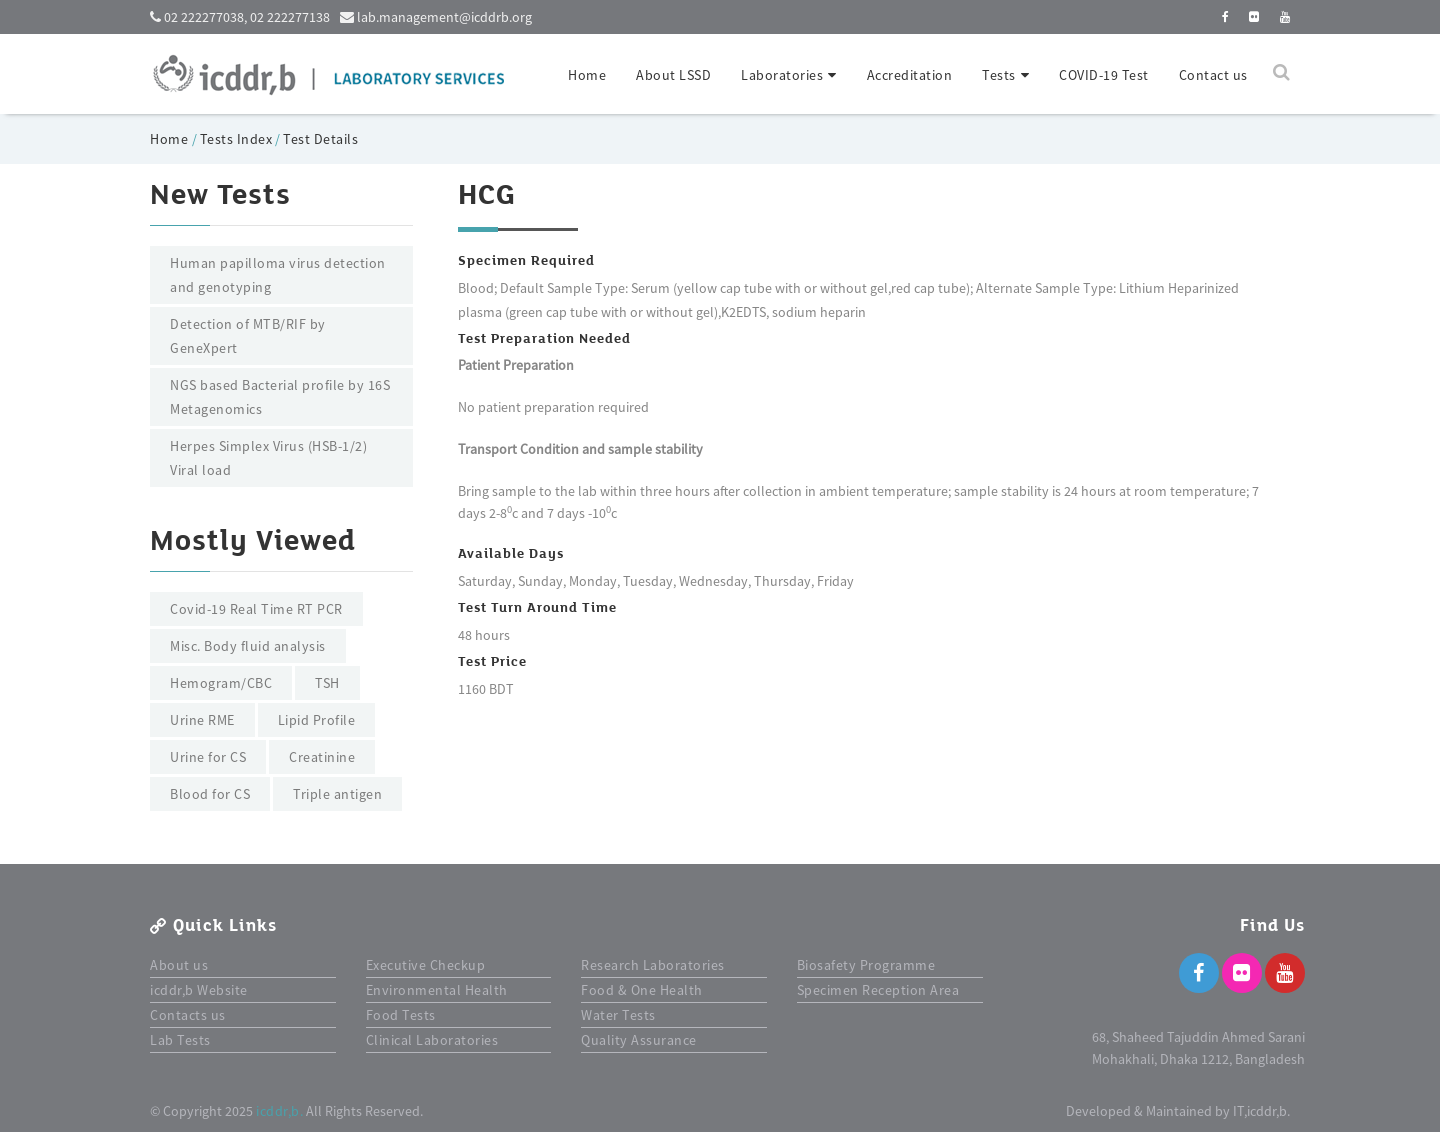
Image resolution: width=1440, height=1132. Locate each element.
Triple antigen (337, 794)
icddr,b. (279, 1111)
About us (179, 965)
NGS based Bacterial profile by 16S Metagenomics (280, 397)
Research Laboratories (653, 965)
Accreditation (910, 75)
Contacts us (188, 1015)
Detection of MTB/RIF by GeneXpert (248, 336)
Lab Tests (180, 1040)
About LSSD (673, 75)
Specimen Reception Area (878, 990)
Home (587, 75)
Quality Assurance (639, 1040)
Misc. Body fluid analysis (248, 646)
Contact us (1213, 75)
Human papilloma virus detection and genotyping (278, 275)
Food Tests (401, 1015)
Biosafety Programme (866, 965)
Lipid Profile (317, 720)
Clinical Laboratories (432, 1040)
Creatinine (322, 757)
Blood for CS (210, 794)
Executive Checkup (426, 965)
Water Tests (618, 1015)
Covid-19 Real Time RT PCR (256, 609)
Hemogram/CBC (221, 683)
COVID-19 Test (1104, 75)
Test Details (320, 139)
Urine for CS (208, 757)
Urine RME (202, 720)
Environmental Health (437, 990)
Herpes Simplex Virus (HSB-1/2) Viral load (268, 458)
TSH (327, 683)
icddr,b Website (199, 990)
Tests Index (236, 139)
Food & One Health (642, 990)
